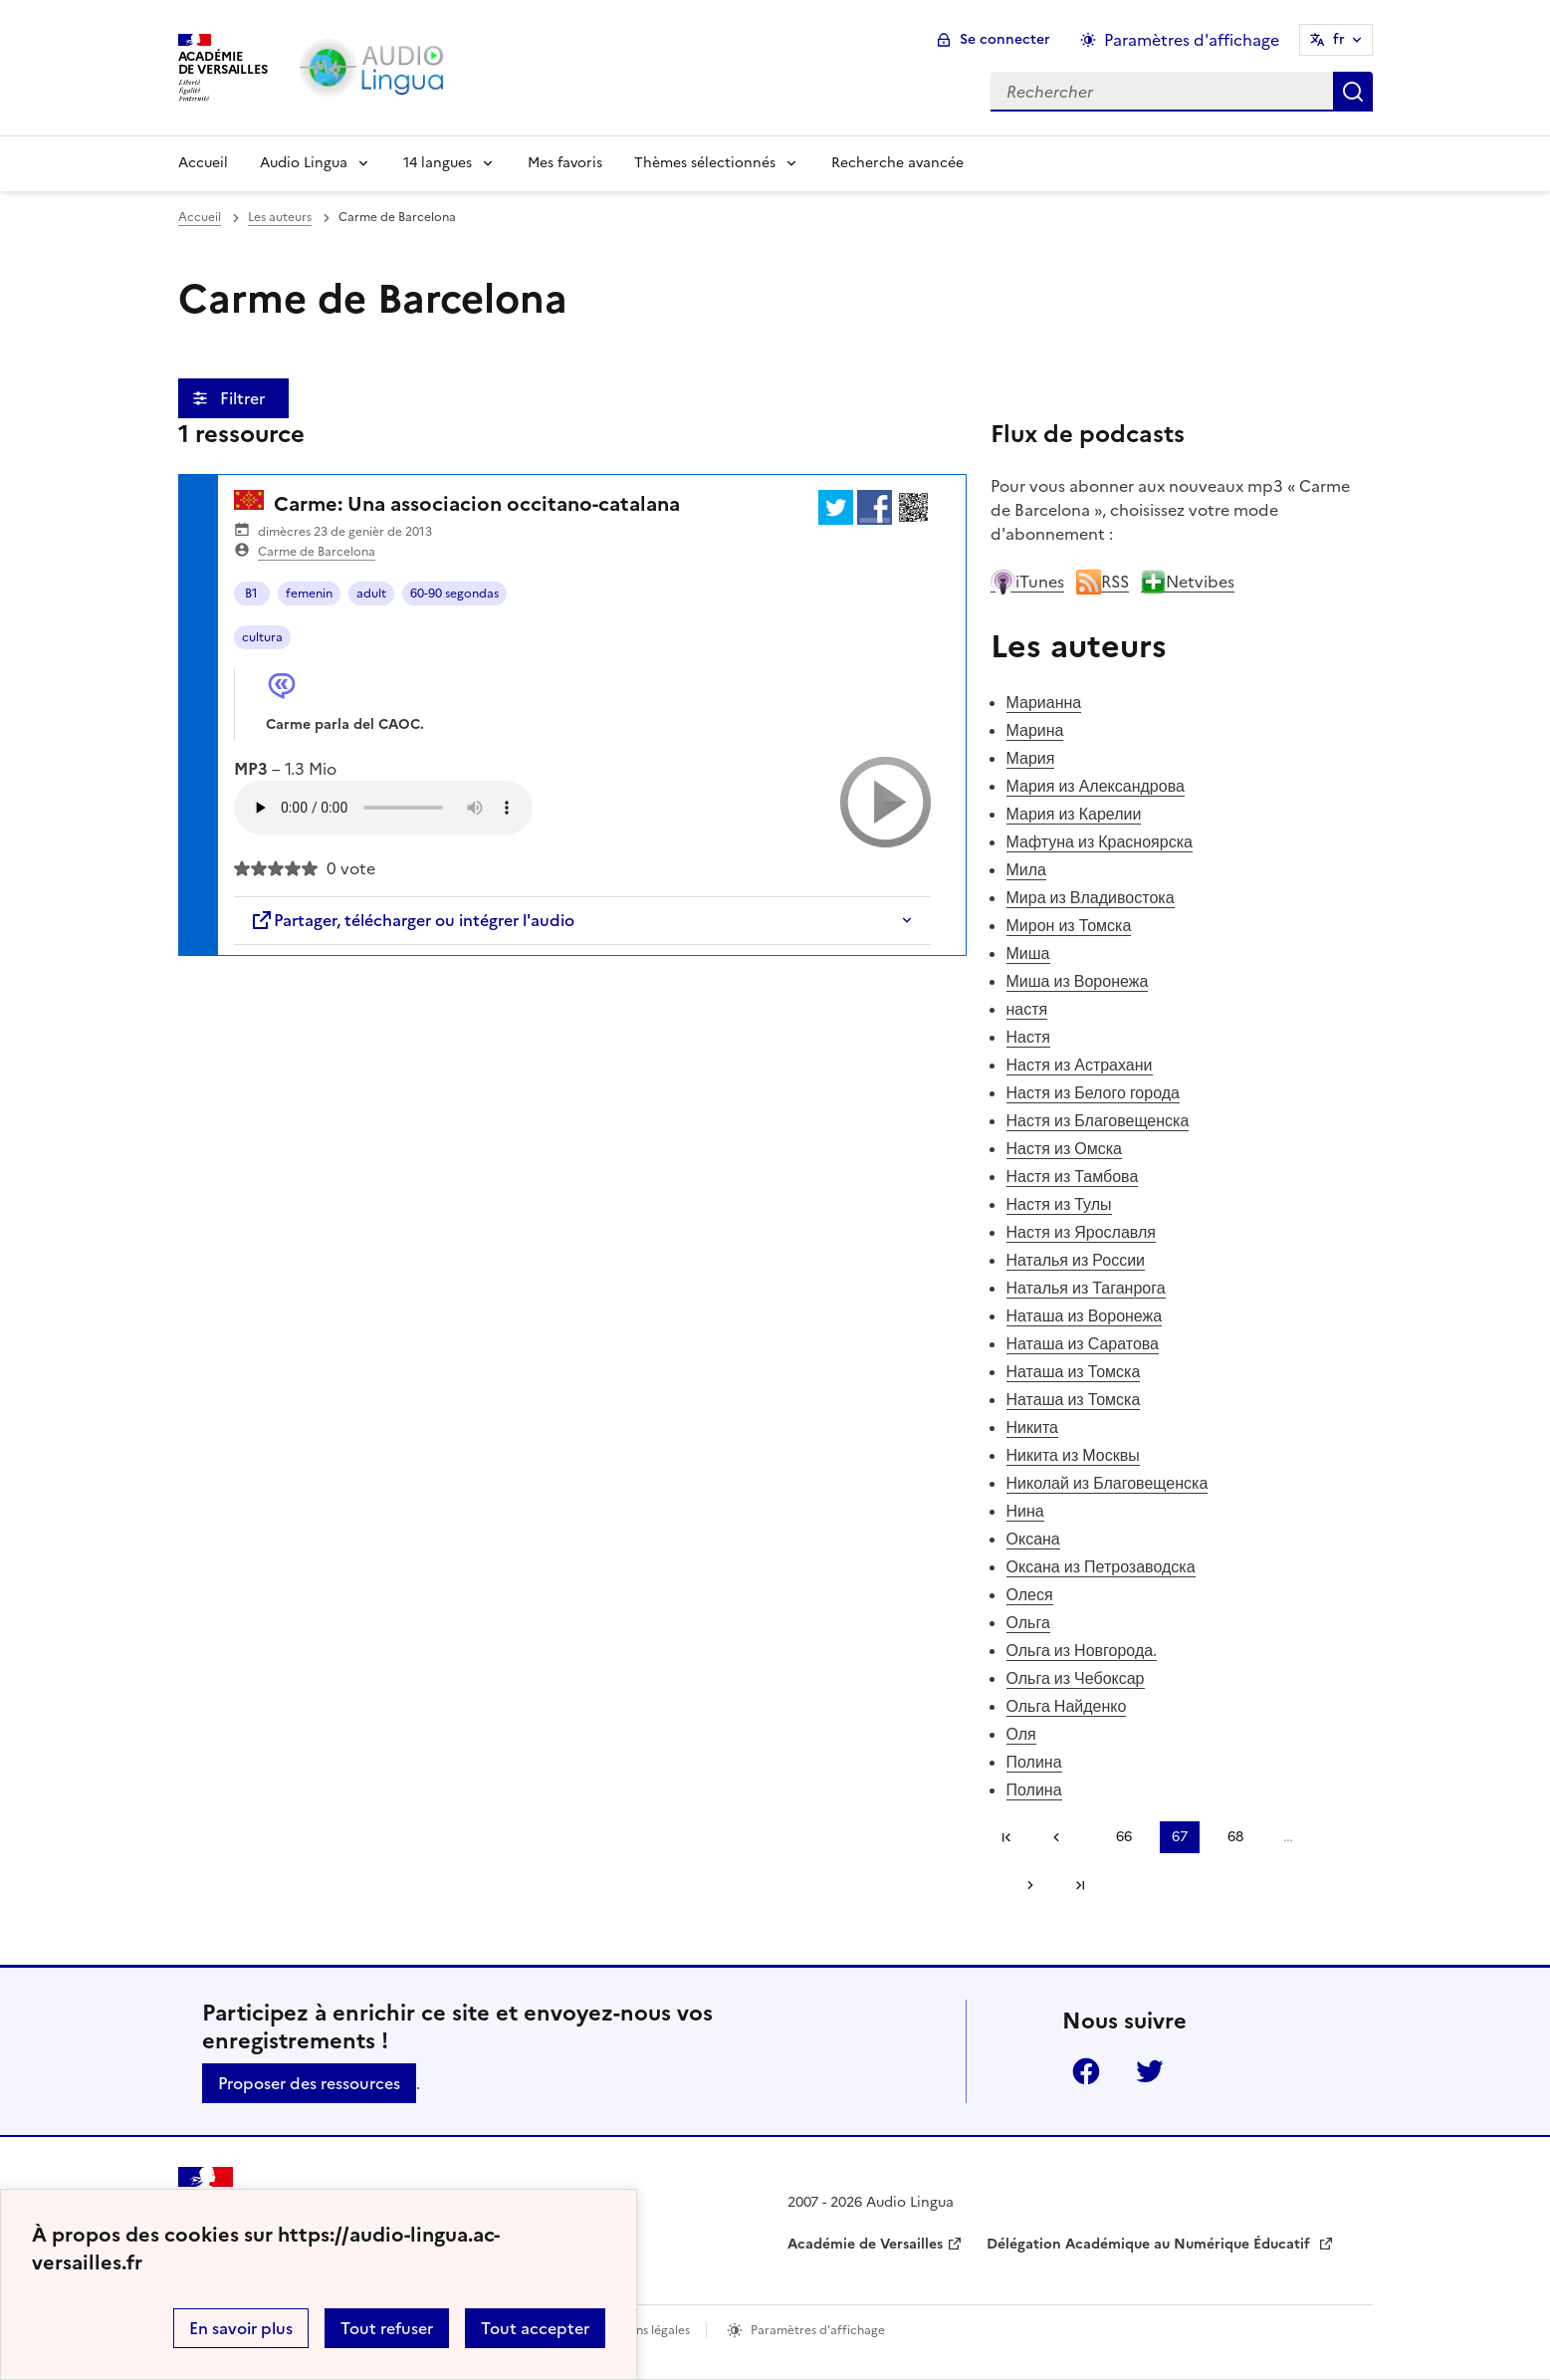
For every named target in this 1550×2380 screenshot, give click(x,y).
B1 (251, 593)
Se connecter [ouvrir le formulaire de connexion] (1005, 39)
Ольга (1028, 1622)
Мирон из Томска (1069, 925)
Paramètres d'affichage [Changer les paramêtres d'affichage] (1191, 40)
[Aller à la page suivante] (1023, 1885)
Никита (1032, 1427)
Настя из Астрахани (1079, 1064)
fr (1339, 39)
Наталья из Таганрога (1086, 1288)
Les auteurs (280, 217)
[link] (1063, 1837)
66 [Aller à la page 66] (1124, 1836)
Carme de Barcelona (316, 552)
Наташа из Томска (1073, 1371)
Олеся (1029, 1594)
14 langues (437, 162)
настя (1027, 1009)
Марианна (1044, 702)
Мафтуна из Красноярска (1099, 841)
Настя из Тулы (1059, 1204)
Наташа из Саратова (1083, 1343)
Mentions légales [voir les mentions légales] (642, 2330)
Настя (1028, 1037)
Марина (1035, 730)
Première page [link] (1006, 1837)
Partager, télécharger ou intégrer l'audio (412, 920)
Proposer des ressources (309, 2083)
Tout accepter (535, 2328)
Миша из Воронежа (1077, 981)
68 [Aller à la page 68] (1235, 1836)
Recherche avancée (897, 162)
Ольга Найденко (1066, 1706)
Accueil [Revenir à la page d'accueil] (203, 162)
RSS (1102, 582)
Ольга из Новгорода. (1082, 1650)
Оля (1021, 1734)
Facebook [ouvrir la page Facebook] (1086, 2071)
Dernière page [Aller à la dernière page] (1080, 1885)
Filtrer (244, 398)
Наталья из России (1076, 1260)
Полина (1034, 1762)
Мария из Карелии (1074, 814)
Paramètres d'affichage (818, 2330)
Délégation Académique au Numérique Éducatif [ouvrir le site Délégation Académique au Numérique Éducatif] (1150, 2244)
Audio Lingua (303, 162)
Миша (1028, 953)
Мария (1030, 758)
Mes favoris (565, 162)
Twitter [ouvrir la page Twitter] (1150, 2071)
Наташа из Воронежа (1084, 1315)
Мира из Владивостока (1090, 897)
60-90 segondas (454, 593)
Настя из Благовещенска (1098, 1120)
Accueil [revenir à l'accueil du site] (199, 217)
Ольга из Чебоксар (1075, 1678)
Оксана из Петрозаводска (1101, 1566)
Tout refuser (386, 2328)
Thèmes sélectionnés (704, 162)
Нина (1025, 1511)
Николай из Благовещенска (1107, 1483)
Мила (1026, 869)
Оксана (1033, 1538)
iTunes (1027, 582)
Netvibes (1187, 582)
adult (371, 593)
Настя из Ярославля (1081, 1232)
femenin (309, 593)
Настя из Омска (1064, 1148)
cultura (262, 637)
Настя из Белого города (1093, 1092)
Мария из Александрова (1095, 786)
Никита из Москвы (1073, 1455)
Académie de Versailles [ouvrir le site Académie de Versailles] (865, 2244)
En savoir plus (241, 2328)
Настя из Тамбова (1072, 1176)
